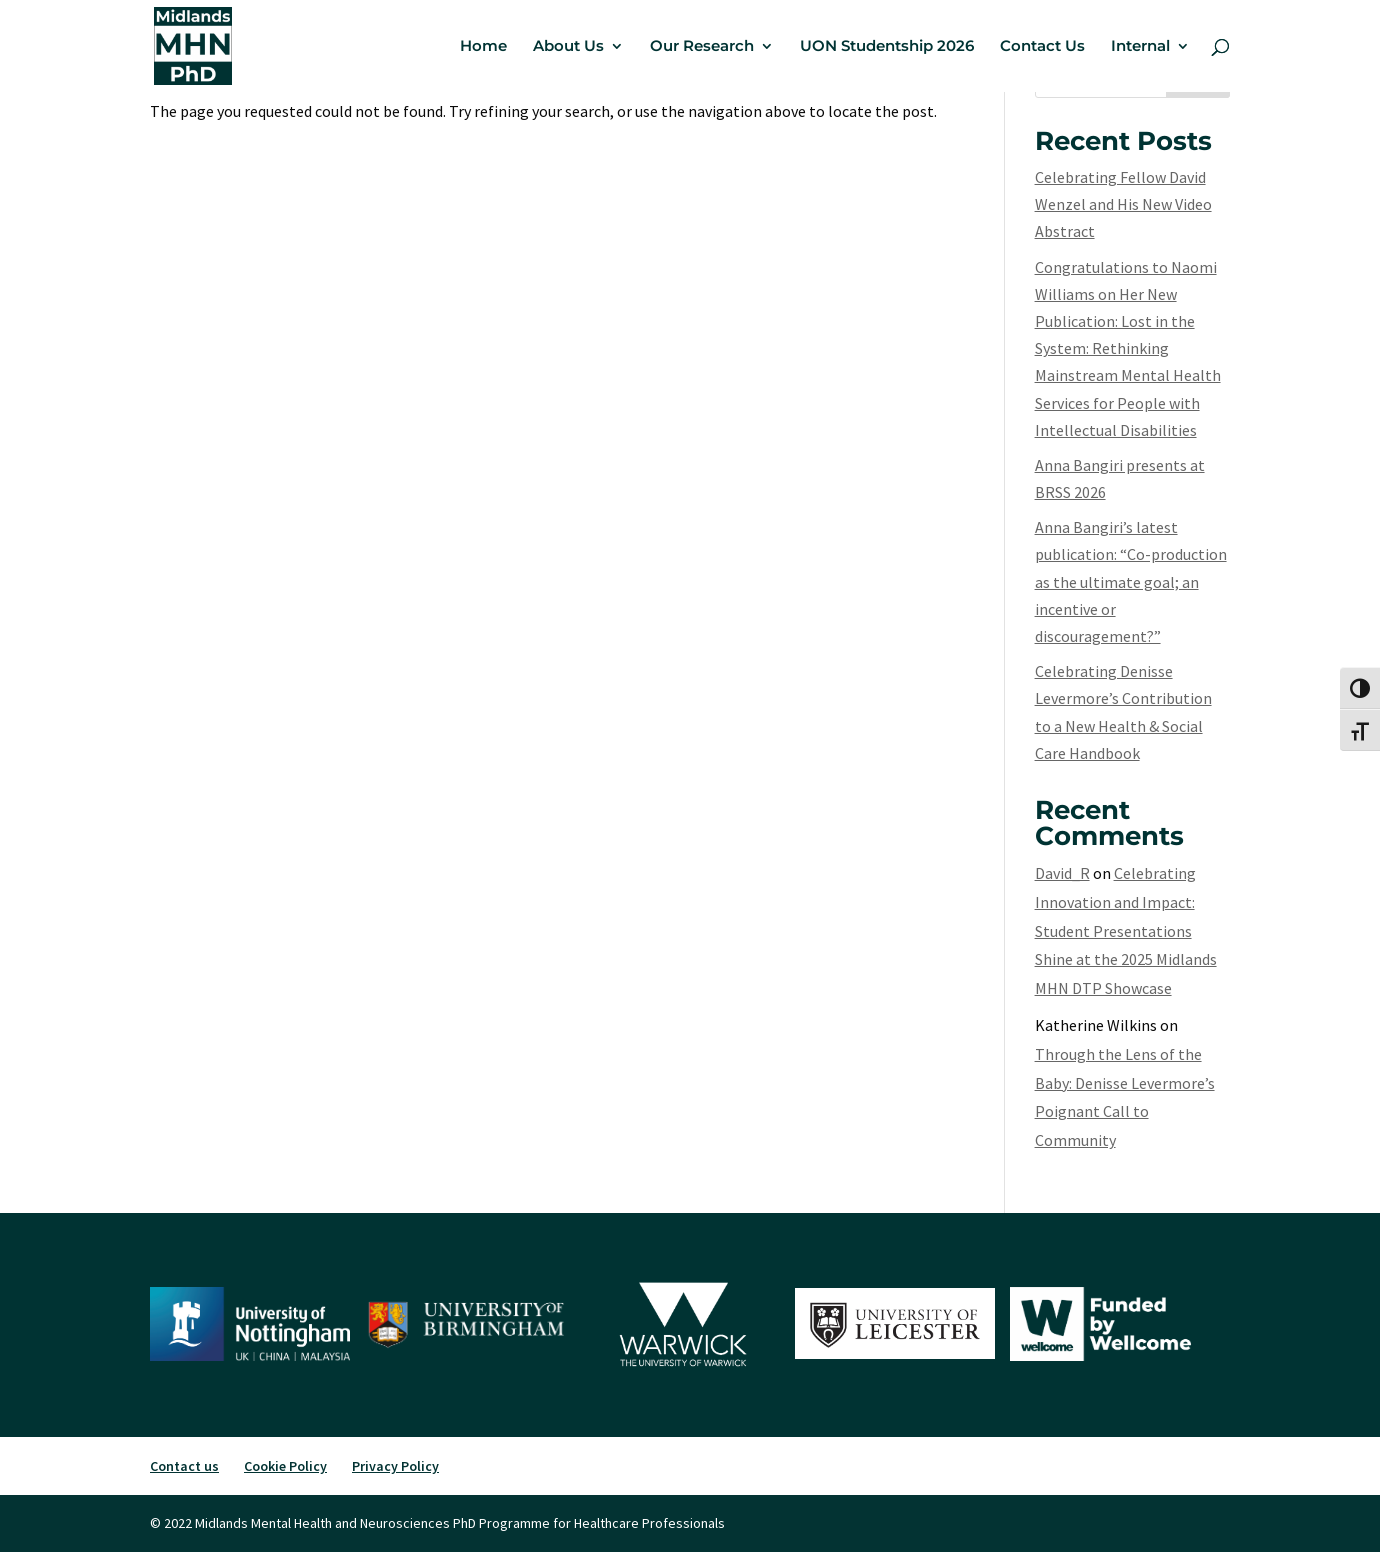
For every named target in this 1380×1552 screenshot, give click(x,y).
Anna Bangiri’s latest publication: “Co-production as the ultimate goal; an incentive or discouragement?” (1131, 581)
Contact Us (1042, 47)
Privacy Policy (395, 1466)
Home (483, 47)
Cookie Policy (285, 1466)
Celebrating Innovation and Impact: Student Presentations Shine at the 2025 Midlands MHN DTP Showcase (1126, 930)
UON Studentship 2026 (887, 47)
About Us (568, 47)
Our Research (702, 47)
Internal (1140, 47)
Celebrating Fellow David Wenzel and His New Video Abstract (1123, 204)
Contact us (184, 1466)
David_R (1062, 873)
